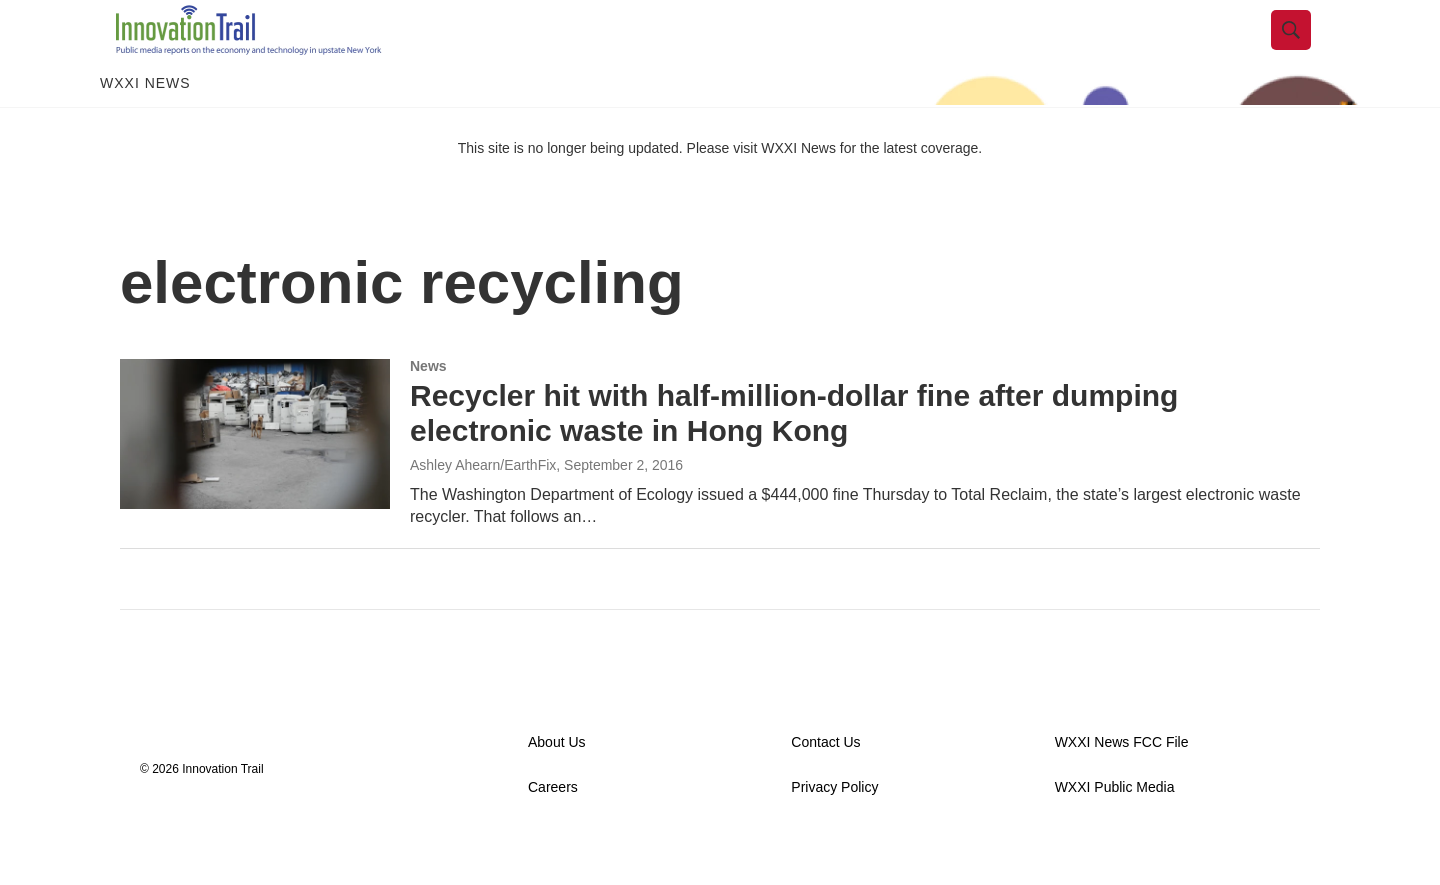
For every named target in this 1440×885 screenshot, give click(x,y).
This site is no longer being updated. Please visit (610, 193)
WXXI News (145, 128)
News (428, 411)
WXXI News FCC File (1122, 787)
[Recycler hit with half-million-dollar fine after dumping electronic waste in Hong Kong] (255, 479)
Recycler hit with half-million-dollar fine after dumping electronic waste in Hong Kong (794, 458)
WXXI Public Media (1115, 832)
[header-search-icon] (1307, 53)
